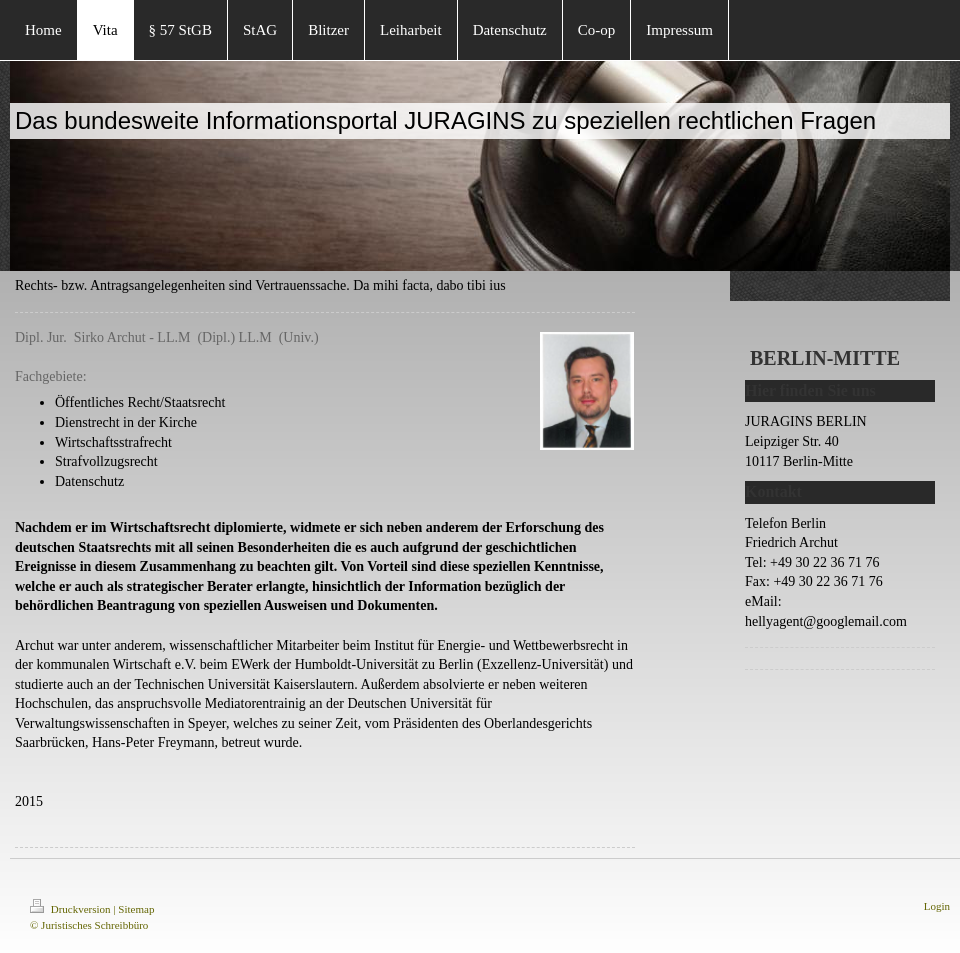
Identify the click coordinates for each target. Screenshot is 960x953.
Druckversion (71, 909)
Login (937, 906)
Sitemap (136, 909)
